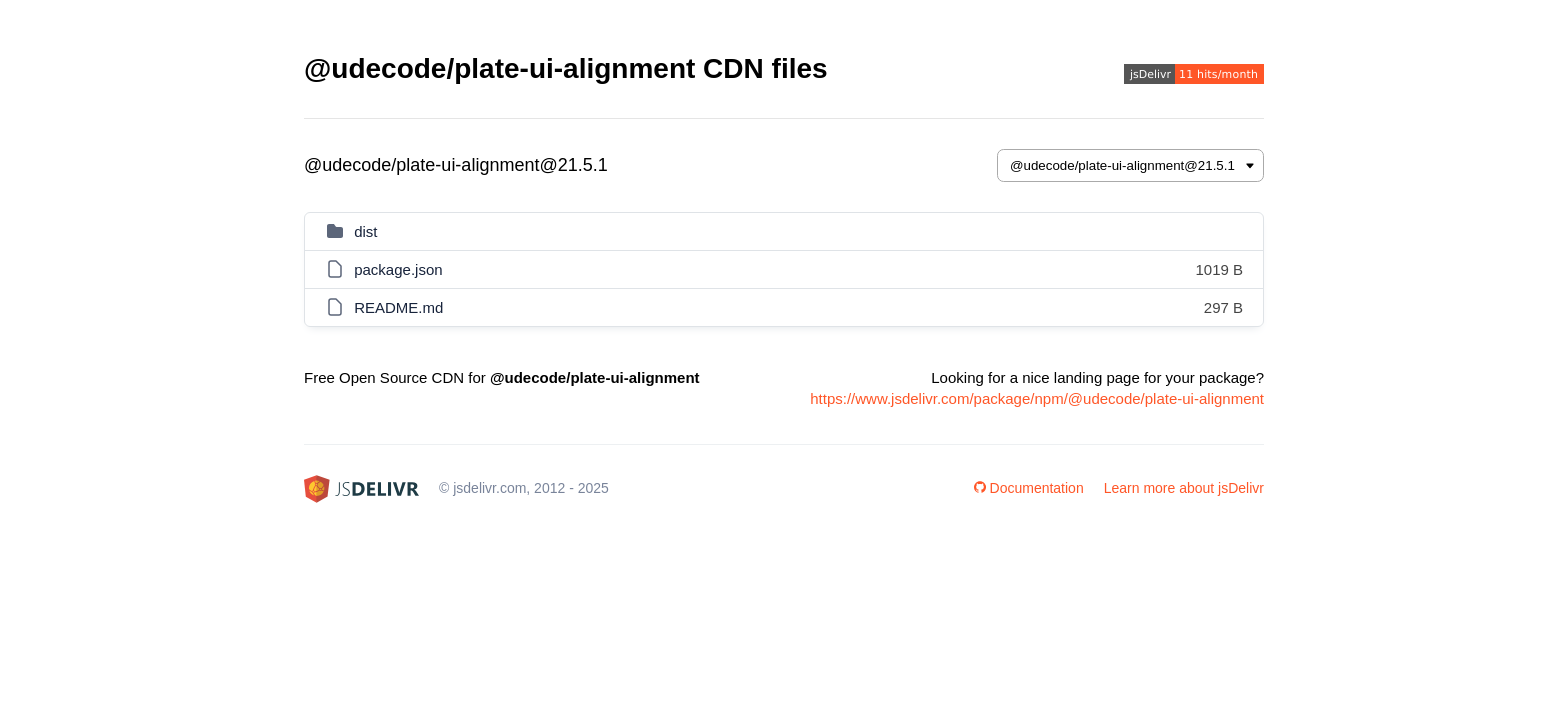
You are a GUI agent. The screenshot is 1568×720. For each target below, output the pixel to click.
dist (365, 231)
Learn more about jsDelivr (1184, 488)
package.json (398, 269)
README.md (398, 307)
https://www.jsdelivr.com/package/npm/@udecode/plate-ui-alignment (1037, 398)
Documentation (1029, 488)
